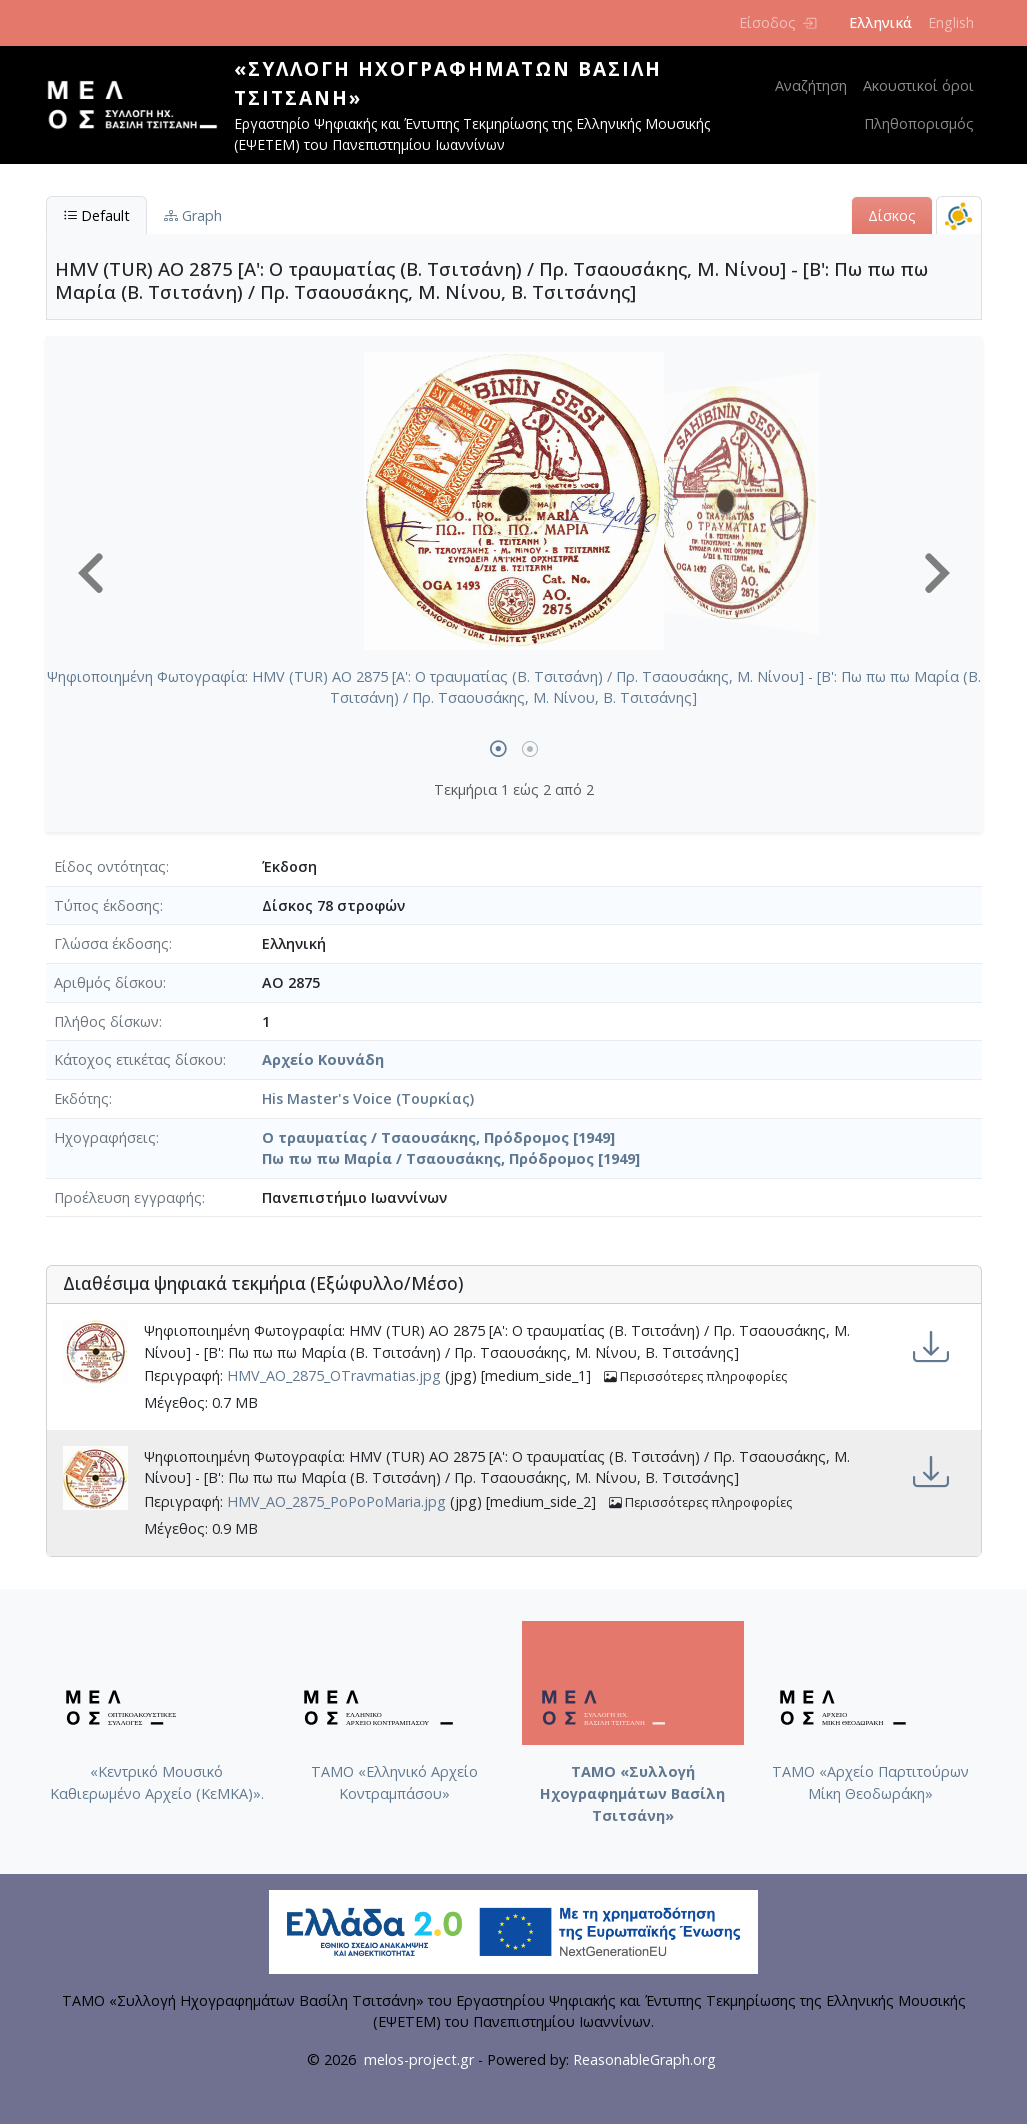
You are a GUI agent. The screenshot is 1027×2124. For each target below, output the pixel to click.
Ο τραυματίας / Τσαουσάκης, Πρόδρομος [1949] (438, 1137)
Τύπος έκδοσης (107, 905)
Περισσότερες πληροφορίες (695, 1376)
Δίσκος (892, 215)
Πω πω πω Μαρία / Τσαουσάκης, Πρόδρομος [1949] (451, 1158)
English (951, 22)
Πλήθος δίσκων (106, 1021)
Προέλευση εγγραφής (128, 1197)
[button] (91, 573)
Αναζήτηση (811, 85)
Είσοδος (777, 22)
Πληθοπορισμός (919, 123)
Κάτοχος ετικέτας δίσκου (138, 1059)
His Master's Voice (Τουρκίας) (368, 1098)
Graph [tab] (193, 215)
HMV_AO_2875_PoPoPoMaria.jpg (336, 1501)
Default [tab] (96, 215)
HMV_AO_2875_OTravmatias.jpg (334, 1376)
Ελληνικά (880, 22)
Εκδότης (81, 1098)
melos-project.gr (419, 2059)
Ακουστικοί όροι (918, 85)
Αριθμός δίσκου (108, 982)
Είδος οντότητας (110, 866)
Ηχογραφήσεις (105, 1137)
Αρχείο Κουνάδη (323, 1059)
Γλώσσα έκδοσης (111, 943)
